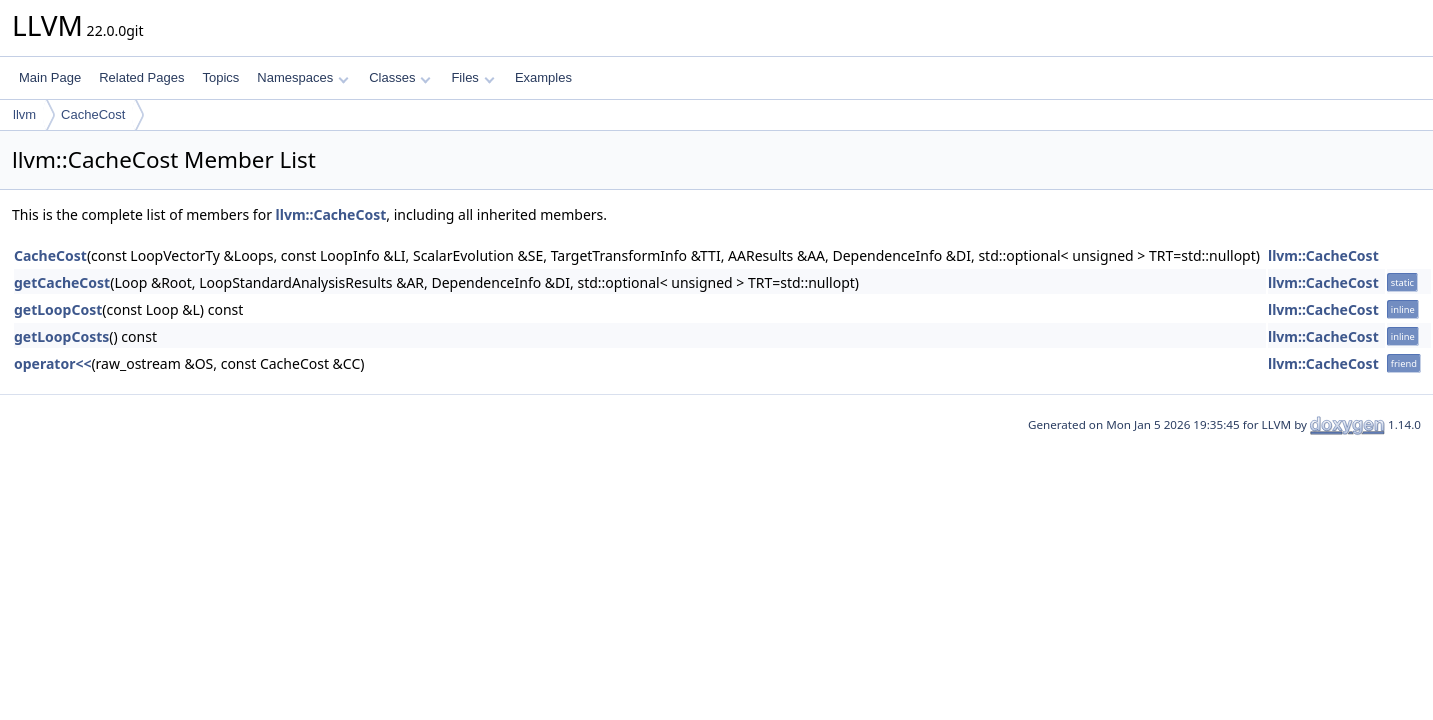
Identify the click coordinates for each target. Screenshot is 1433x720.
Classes (400, 77)
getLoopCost (58, 309)
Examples (543, 77)
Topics (220, 77)
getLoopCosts (61, 336)
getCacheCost (62, 282)
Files (472, 77)
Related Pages (141, 77)
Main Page (50, 77)
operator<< (52, 363)
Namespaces (302, 77)
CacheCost (93, 114)
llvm (24, 114)
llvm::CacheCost (331, 214)
